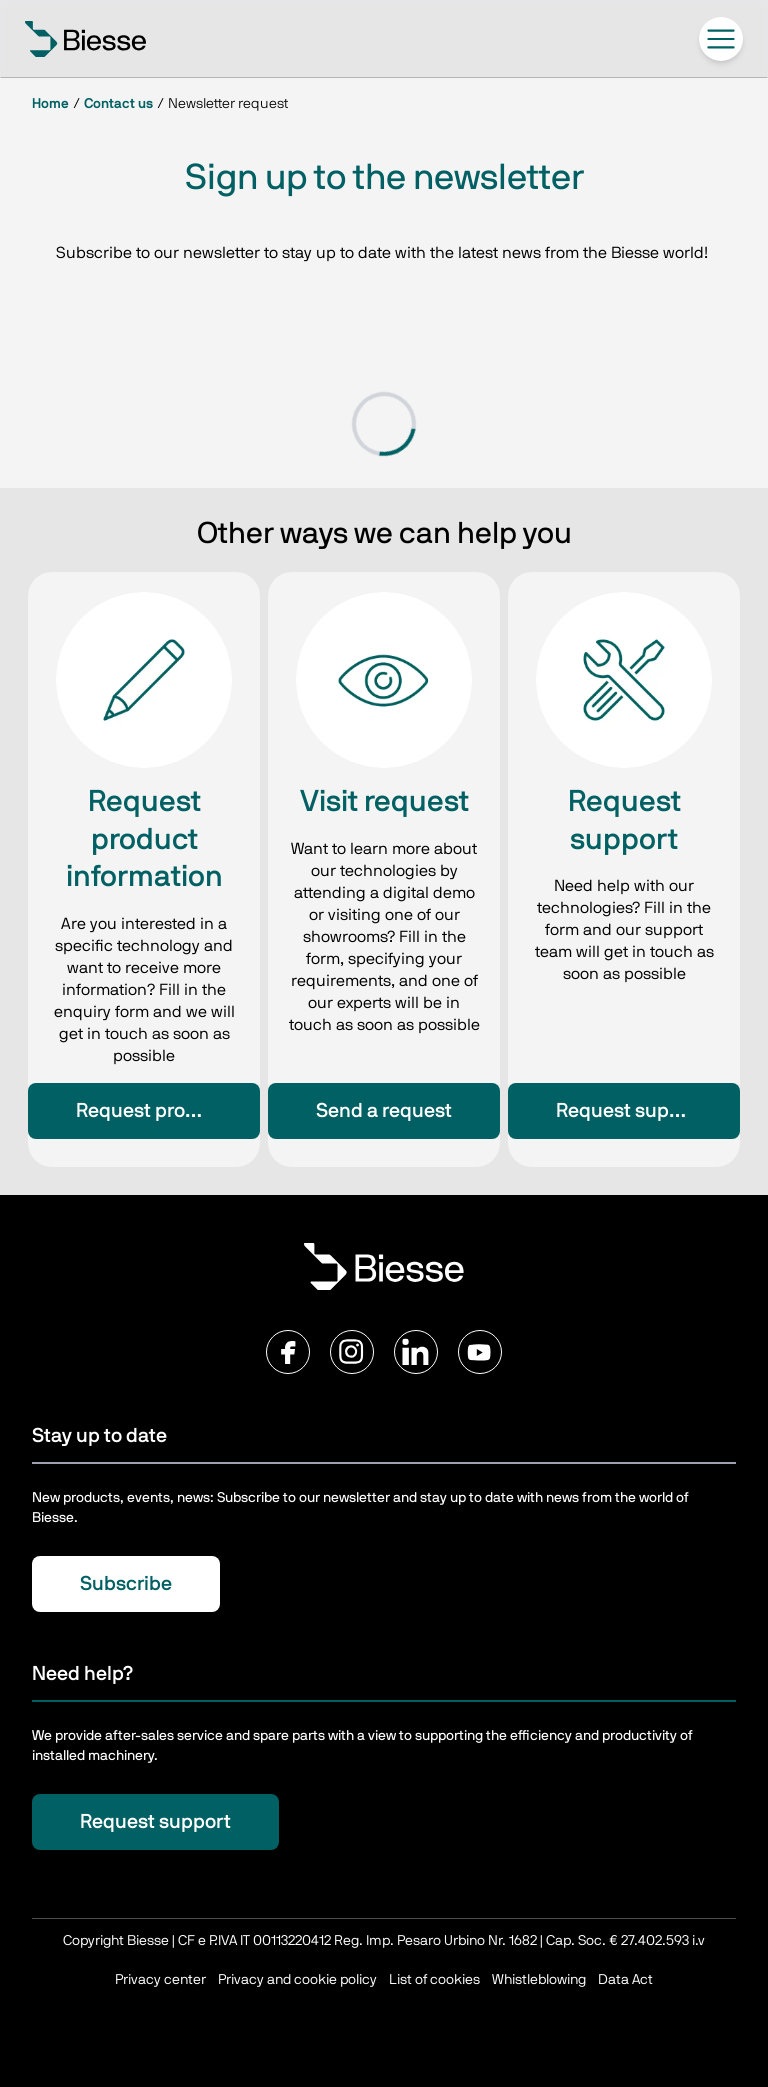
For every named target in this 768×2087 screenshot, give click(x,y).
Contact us (118, 104)
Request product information (168, 1111)
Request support (631, 1111)
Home (50, 104)
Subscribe (126, 1584)
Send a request (384, 1111)
